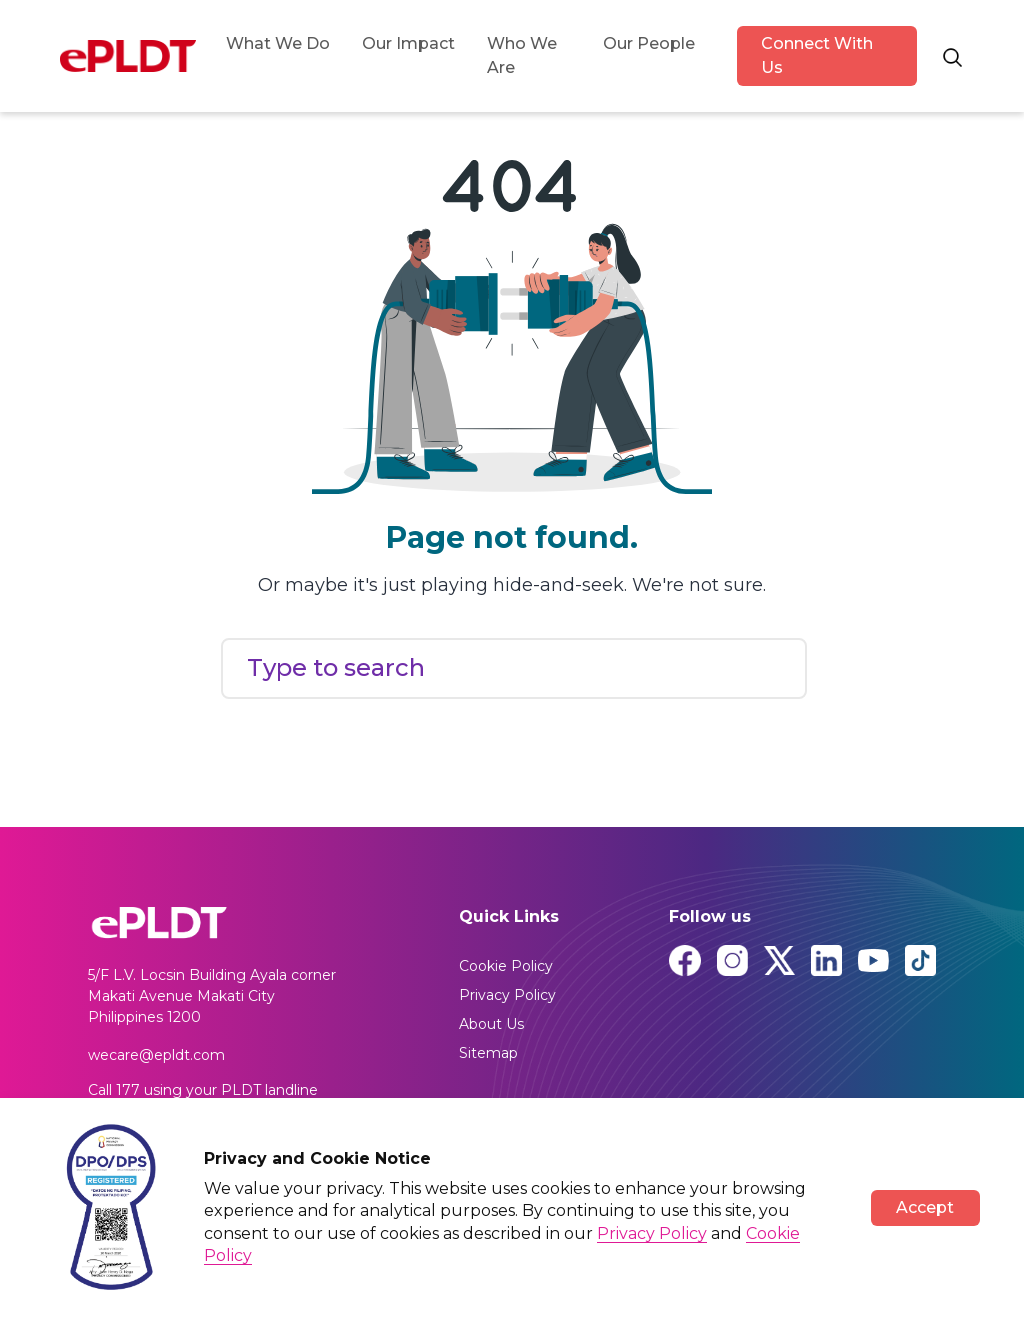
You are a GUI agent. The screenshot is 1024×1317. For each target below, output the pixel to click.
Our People (649, 43)
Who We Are (522, 55)
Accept (925, 1207)
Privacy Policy (507, 995)
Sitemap (488, 1053)
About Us (491, 1024)
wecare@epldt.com (156, 1055)
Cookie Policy (506, 966)
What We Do (278, 43)
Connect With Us (817, 55)
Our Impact (408, 43)
